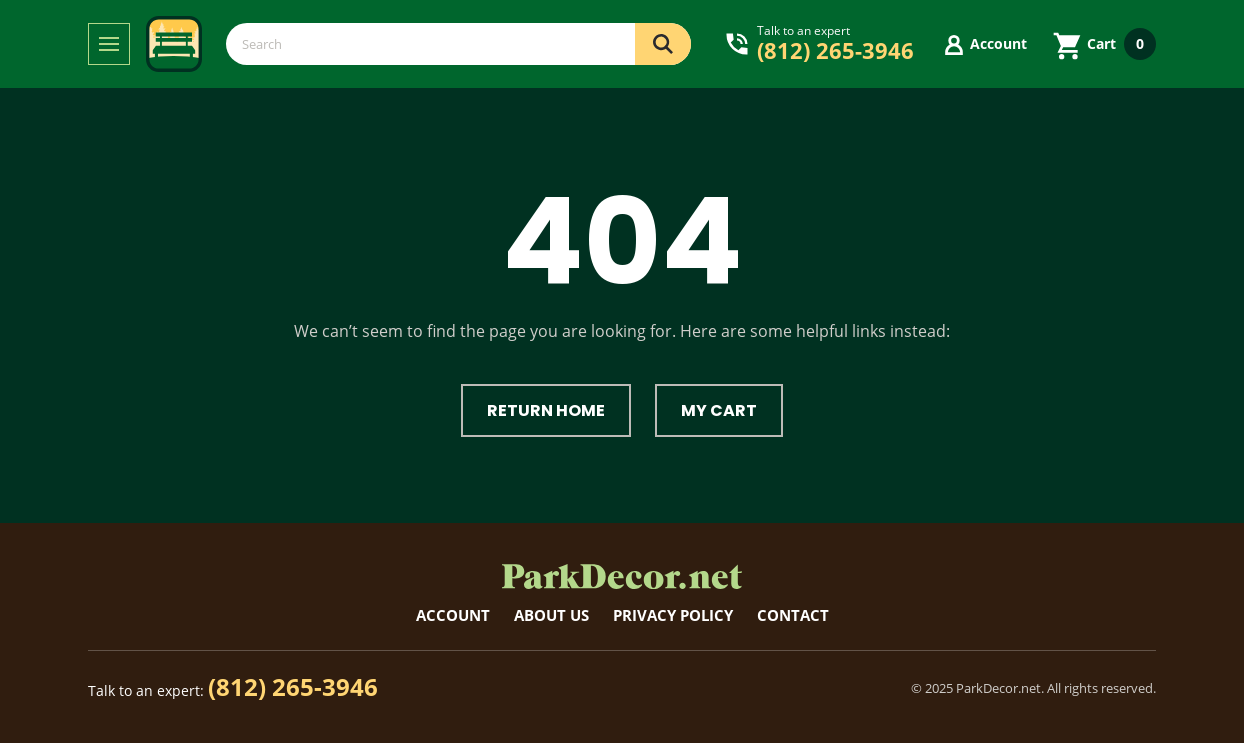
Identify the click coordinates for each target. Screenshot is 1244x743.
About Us (551, 615)
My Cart (719, 410)
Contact (793, 615)
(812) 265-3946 (293, 686)
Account (453, 615)
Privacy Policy (673, 615)
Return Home (546, 410)
